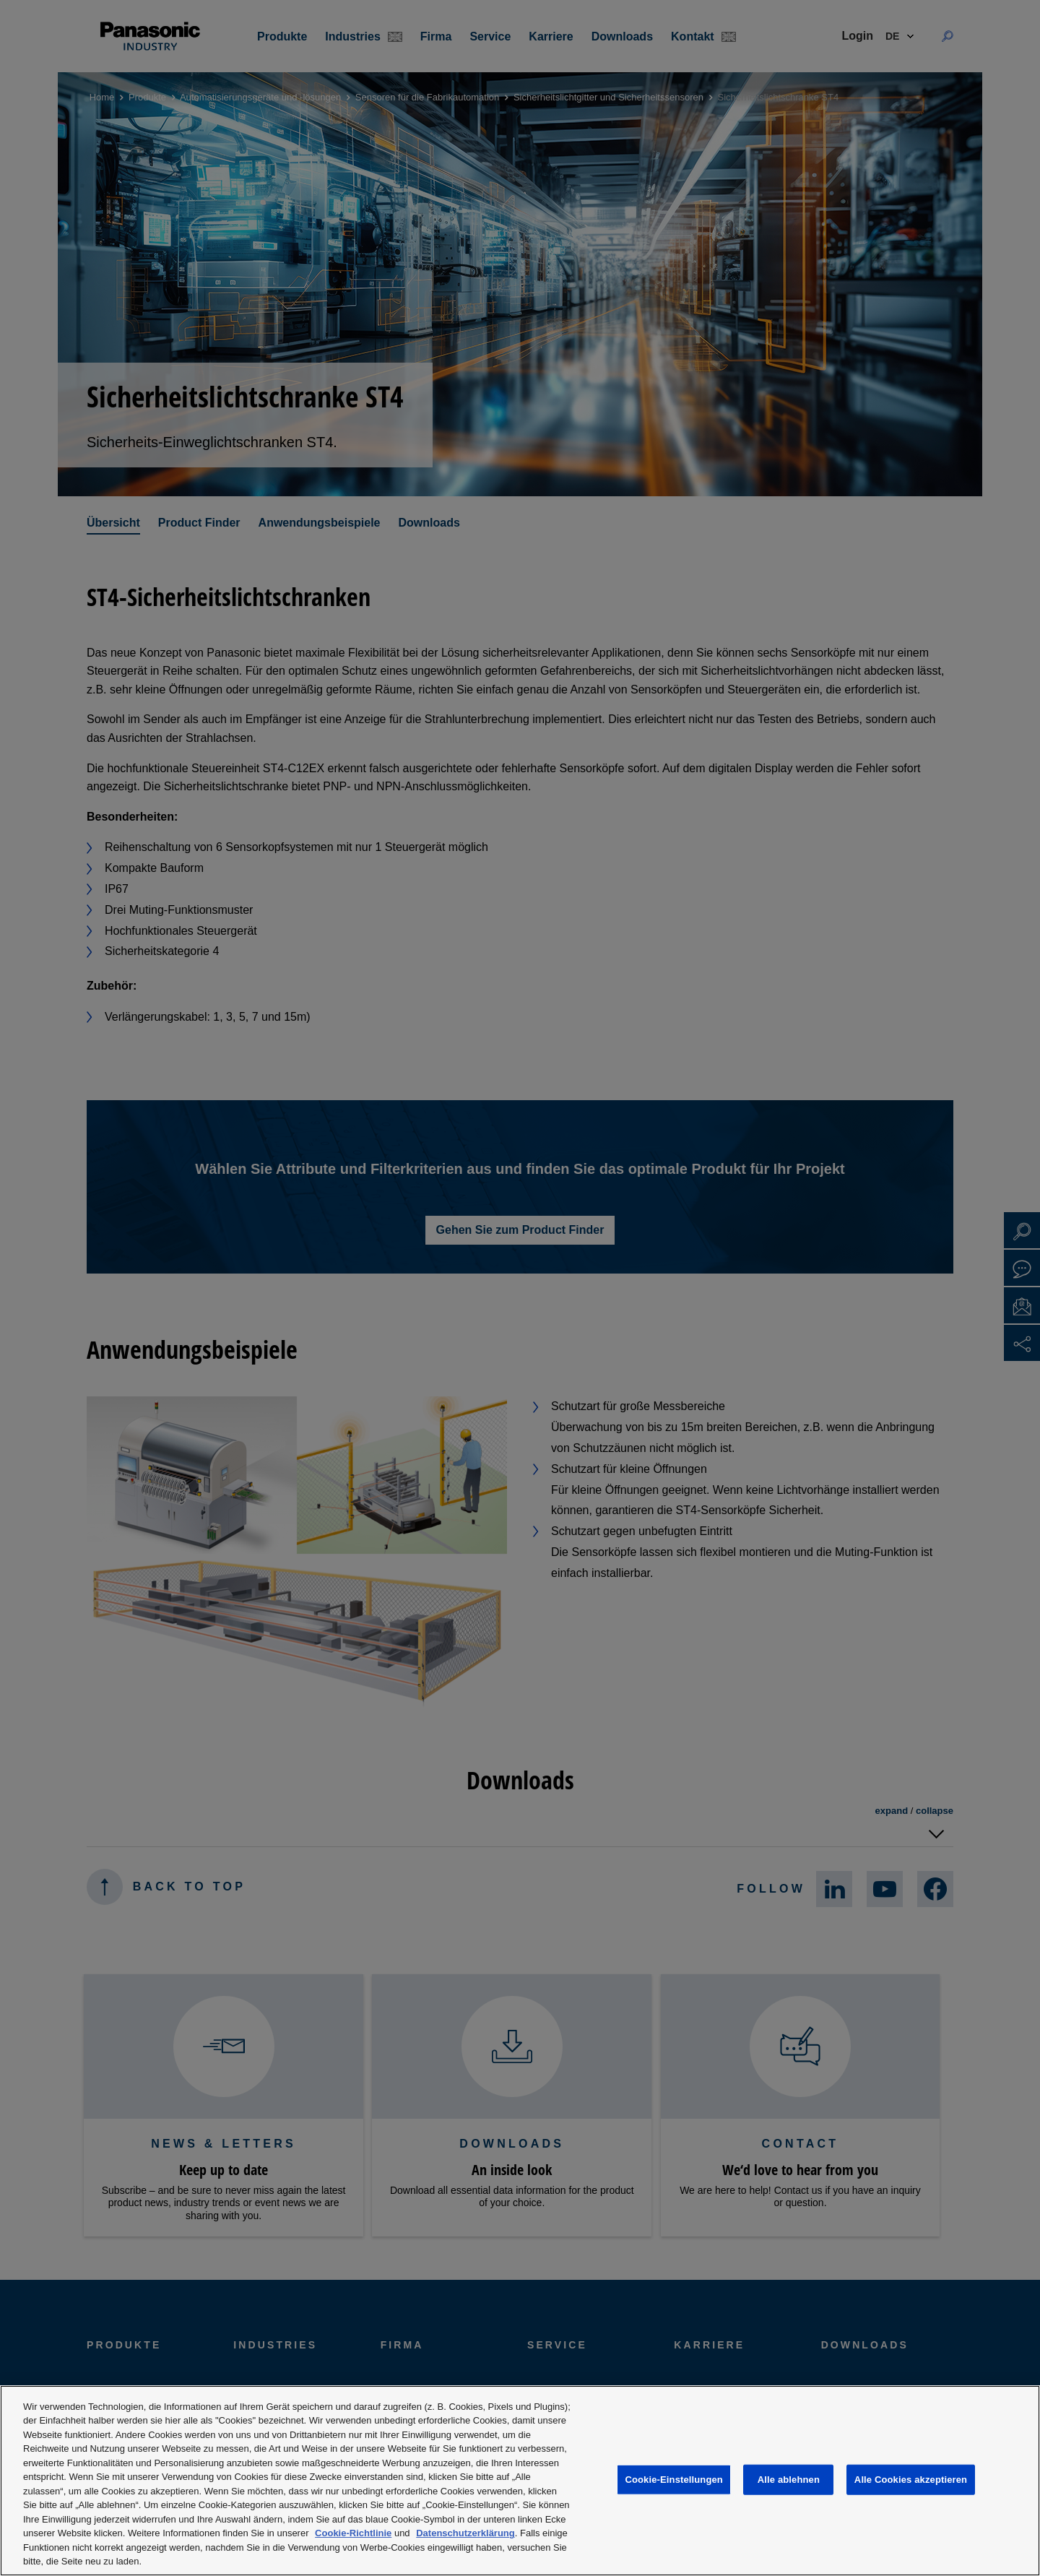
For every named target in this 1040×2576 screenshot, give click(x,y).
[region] (520, 2480)
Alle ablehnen (789, 2479)
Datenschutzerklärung (465, 2533)
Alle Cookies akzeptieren (910, 2479)
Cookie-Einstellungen (674, 2479)
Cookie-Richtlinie (353, 2533)
